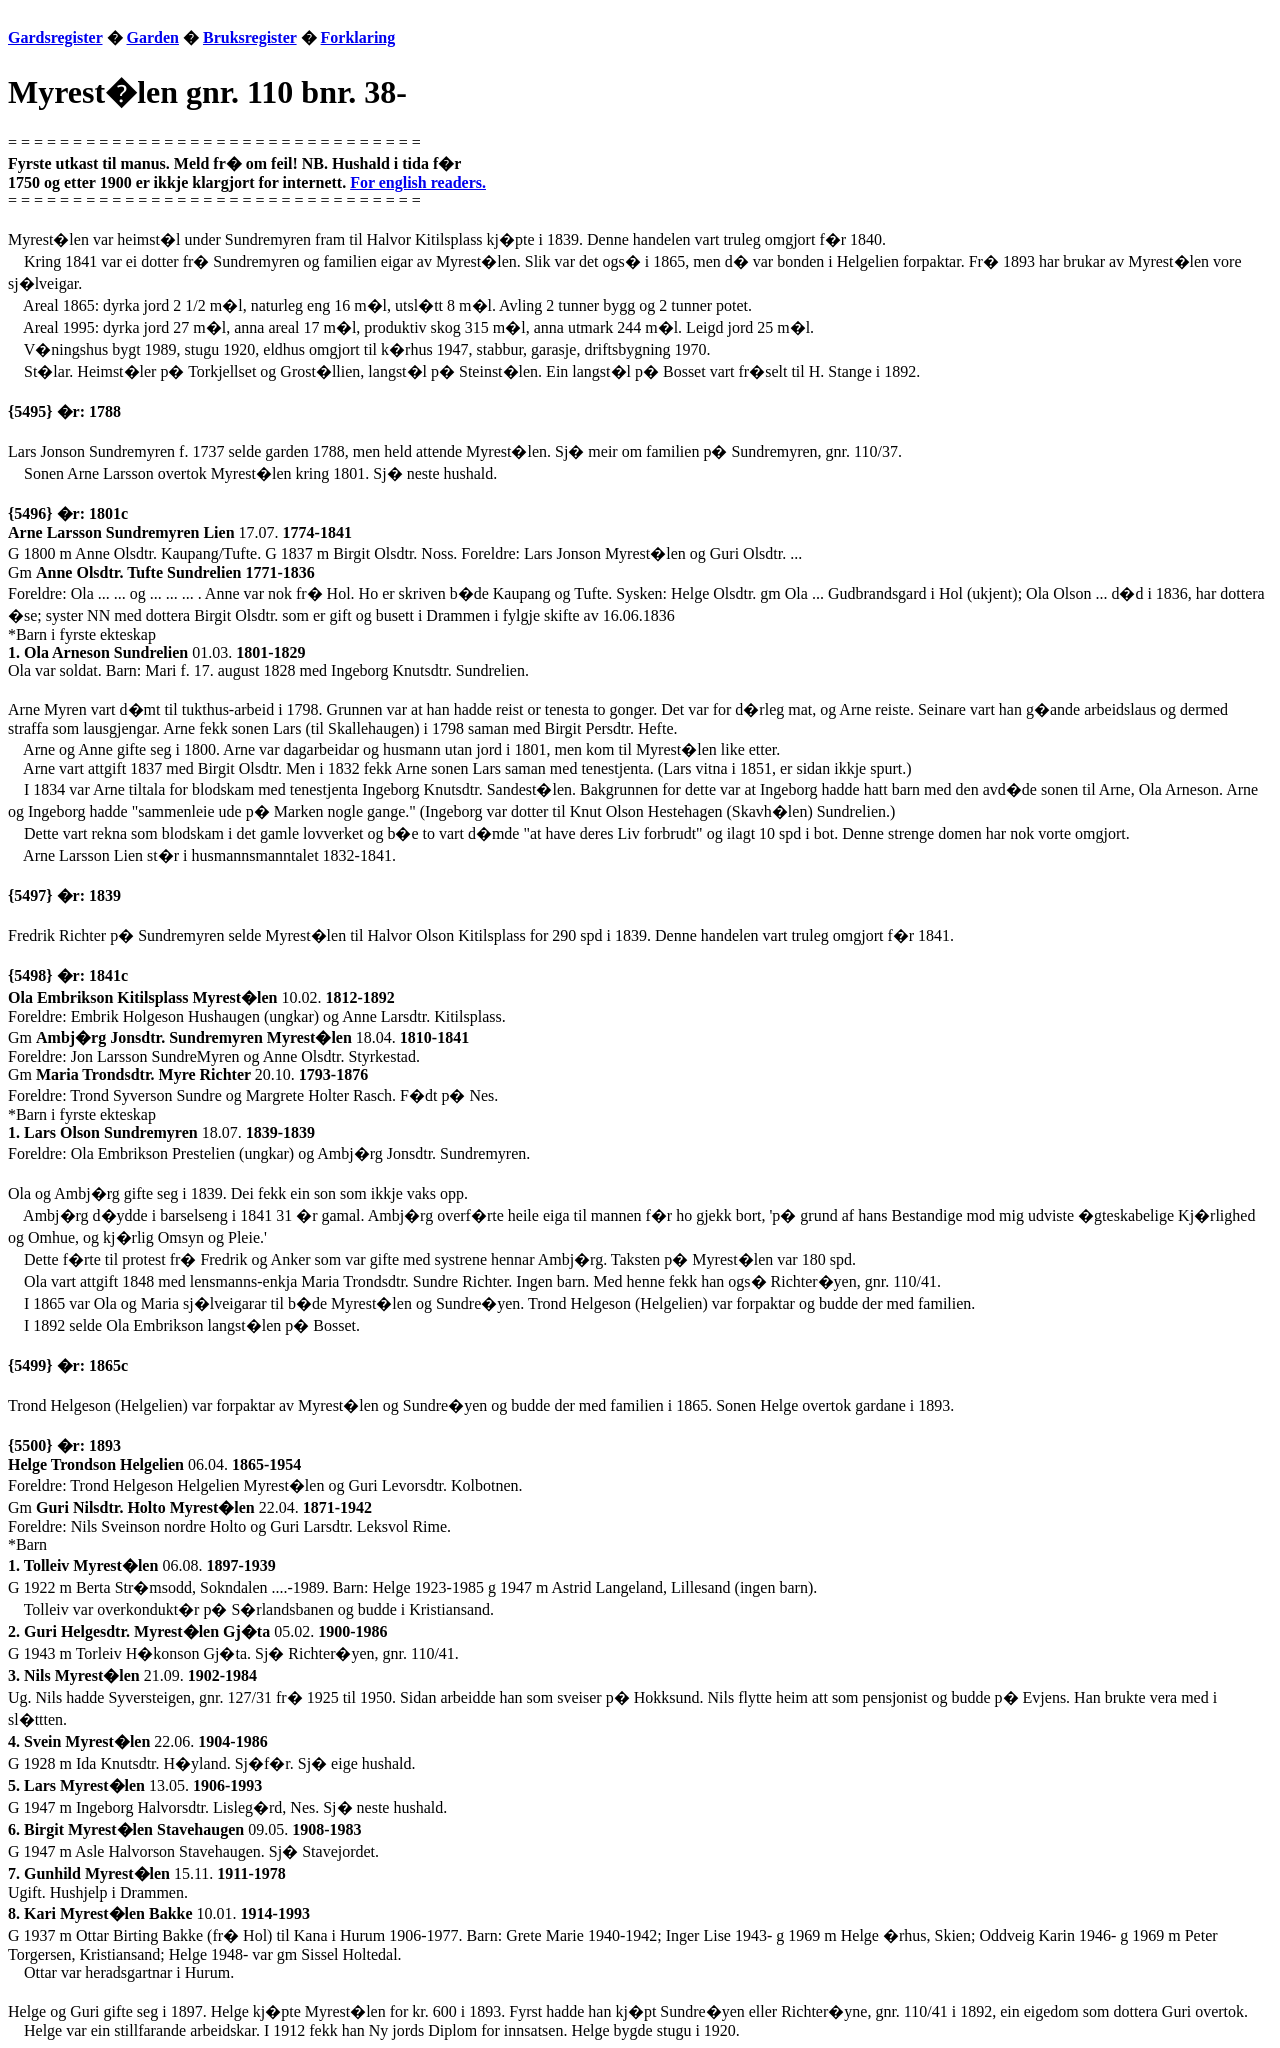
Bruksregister (250, 37)
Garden (153, 37)
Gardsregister (55, 37)
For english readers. (418, 182)
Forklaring (358, 37)
